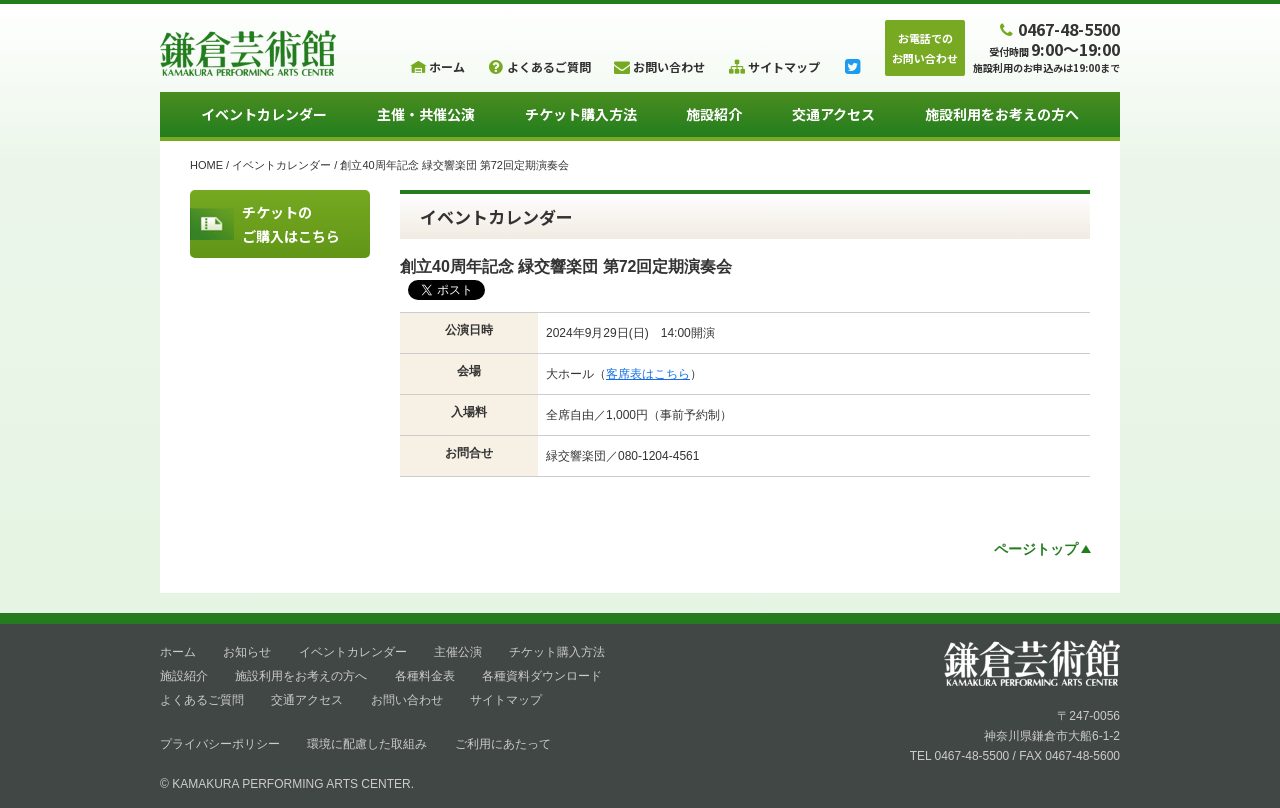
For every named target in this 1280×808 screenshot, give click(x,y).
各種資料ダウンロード (542, 676)
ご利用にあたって (503, 744)
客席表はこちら (648, 374)
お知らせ (247, 652)
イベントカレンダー (264, 114)
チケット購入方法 (581, 114)
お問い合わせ (407, 700)
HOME (206, 165)
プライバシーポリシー (220, 744)
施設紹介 (714, 114)
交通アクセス (833, 114)
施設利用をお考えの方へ (1002, 114)
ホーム (178, 652)
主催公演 (458, 652)
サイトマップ (506, 700)
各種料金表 (425, 676)
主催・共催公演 (426, 114)
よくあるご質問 (202, 700)
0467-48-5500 (1058, 28)
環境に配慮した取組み (367, 744)
